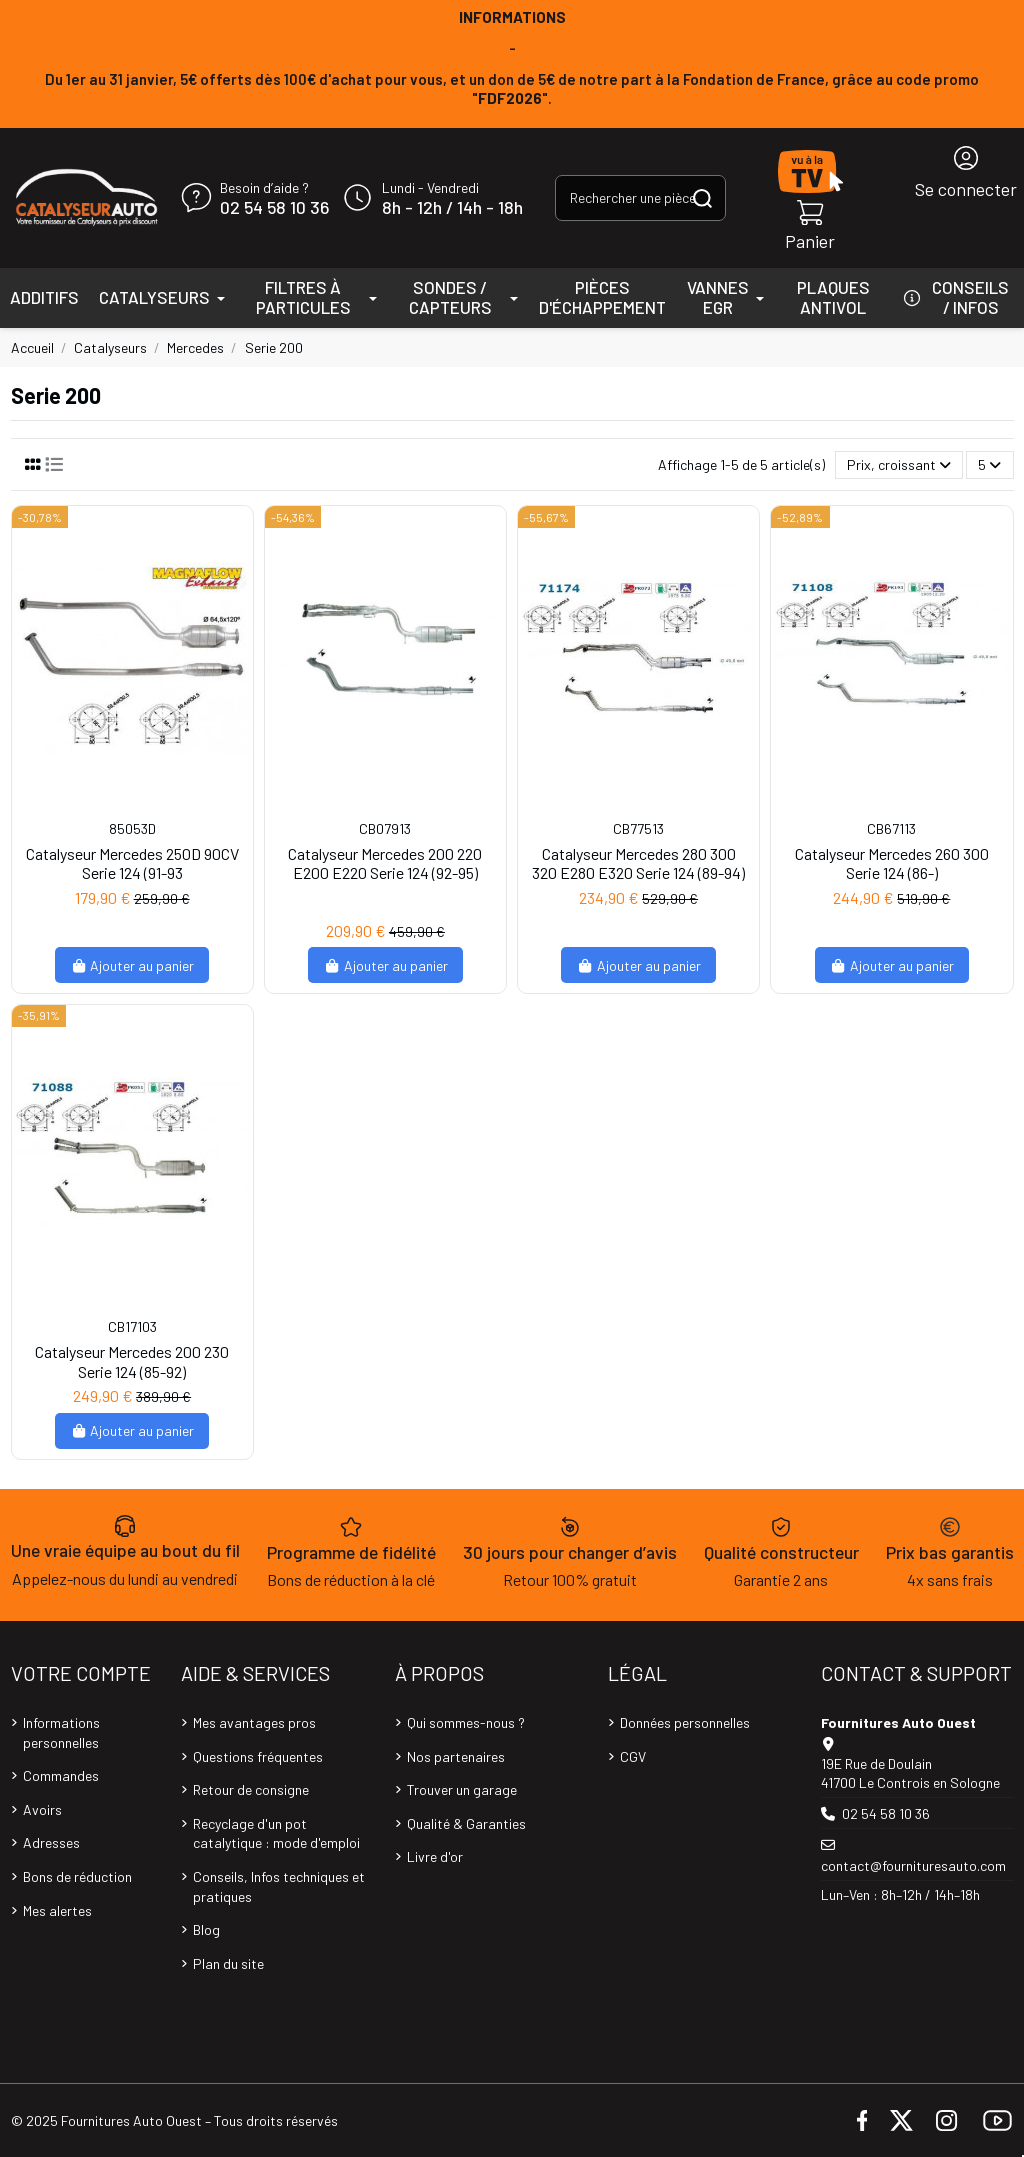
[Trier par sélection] (899, 465)
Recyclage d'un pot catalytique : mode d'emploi (276, 1833)
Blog (206, 1929)
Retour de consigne (251, 1789)
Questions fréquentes (258, 1756)
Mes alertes (57, 1910)
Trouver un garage (462, 1789)
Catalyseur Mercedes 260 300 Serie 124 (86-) (892, 863)
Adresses (51, 1842)
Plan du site (228, 1963)
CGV (633, 1756)
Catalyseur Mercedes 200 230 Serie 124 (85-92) (132, 1361)
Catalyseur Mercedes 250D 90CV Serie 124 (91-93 (132, 863)
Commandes (61, 1775)
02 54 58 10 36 (274, 208)
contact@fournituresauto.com (913, 1865)
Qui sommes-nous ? (466, 1722)
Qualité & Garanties (466, 1823)
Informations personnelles (61, 1732)
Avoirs (42, 1809)
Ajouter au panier (132, 965)
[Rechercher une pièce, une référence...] (702, 197)
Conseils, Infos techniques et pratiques (279, 1886)
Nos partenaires (456, 1756)
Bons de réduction (77, 1876)
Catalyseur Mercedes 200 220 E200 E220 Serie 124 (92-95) (385, 863)
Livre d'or (435, 1856)
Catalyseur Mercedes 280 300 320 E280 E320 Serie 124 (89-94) (638, 863)
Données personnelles (685, 1722)
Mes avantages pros (254, 1722)
